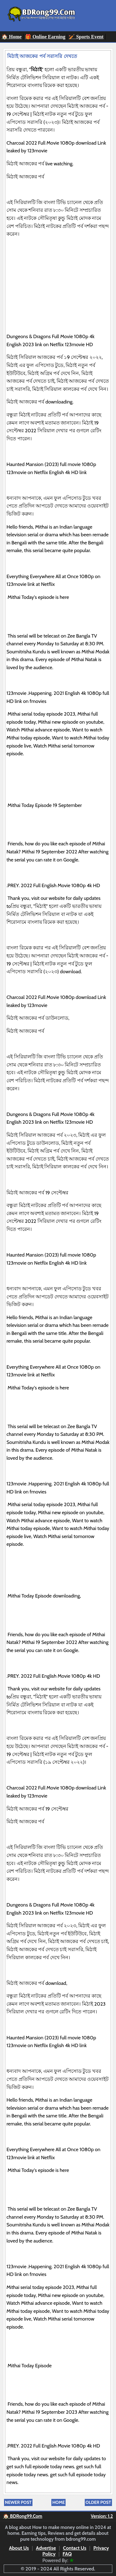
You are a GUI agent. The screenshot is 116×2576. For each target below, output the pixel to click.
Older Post (98, 2502)
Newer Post (18, 2502)
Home (58, 2502)
